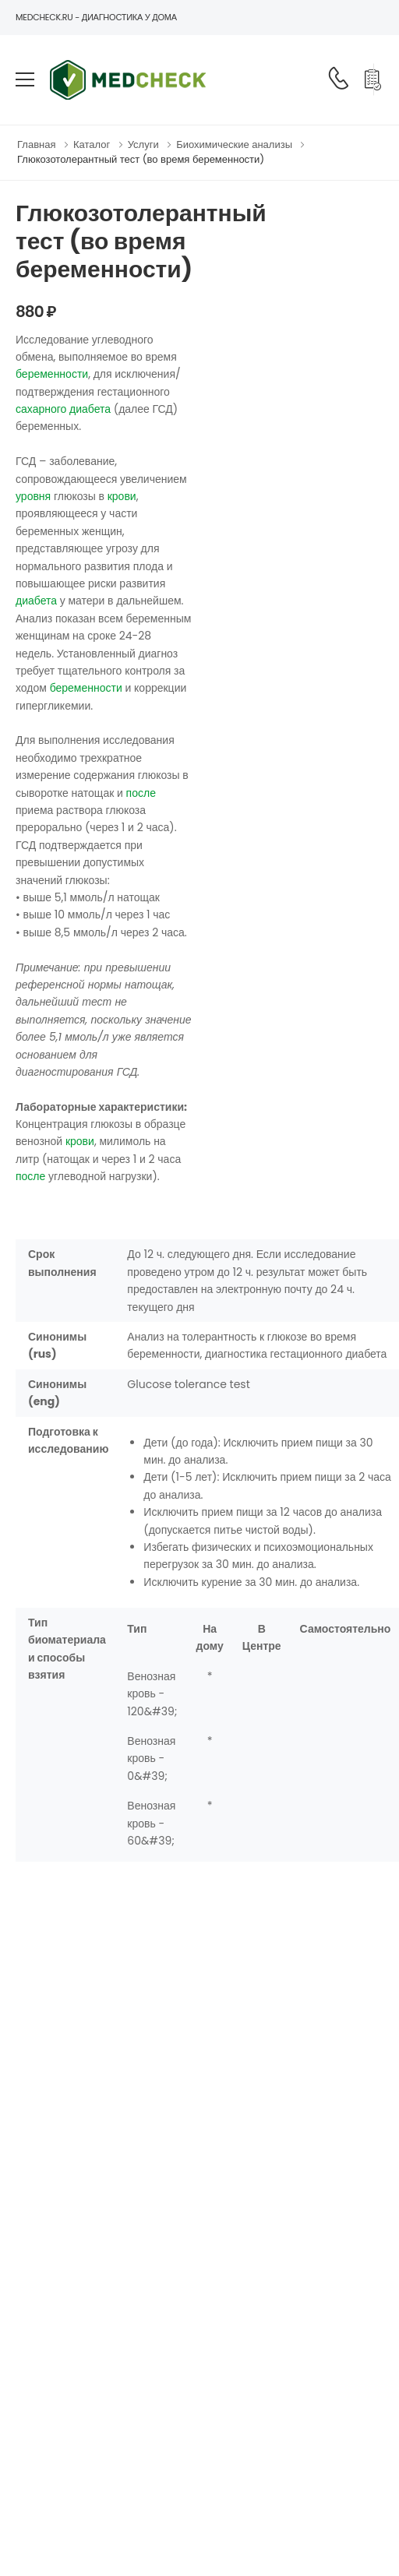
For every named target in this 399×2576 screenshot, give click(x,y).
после (141, 793)
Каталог (91, 144)
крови (122, 496)
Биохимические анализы (234, 144)
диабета (90, 409)
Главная (36, 144)
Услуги (143, 144)
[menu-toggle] (25, 79)
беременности (52, 374)
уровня (33, 496)
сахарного (41, 409)
